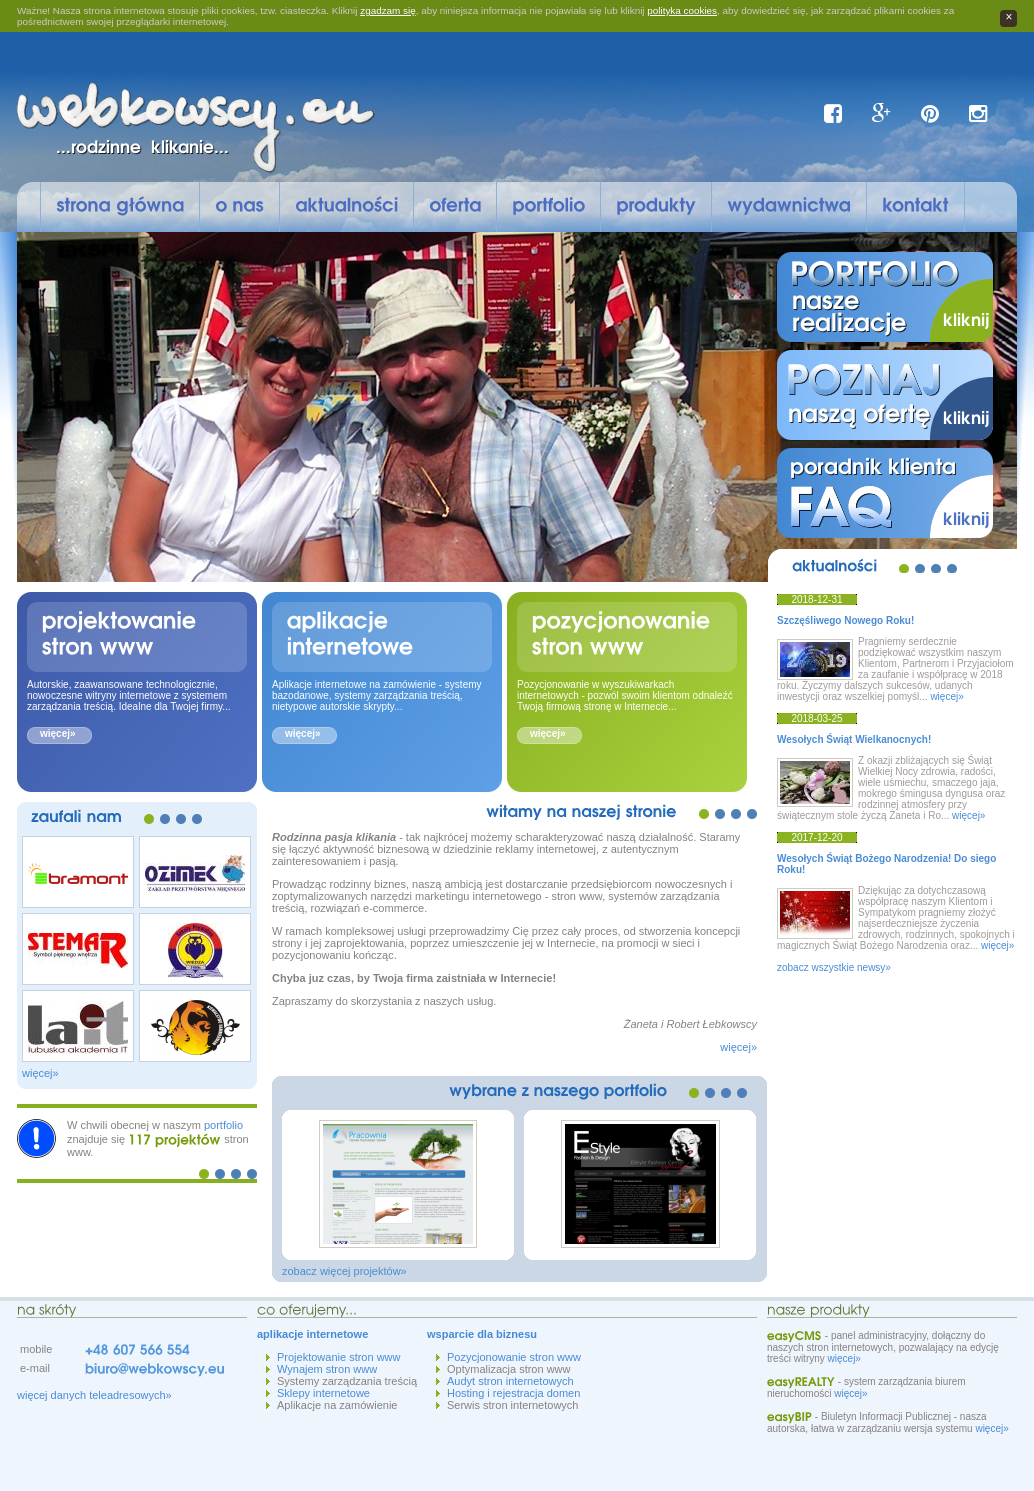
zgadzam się (387, 10)
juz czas (330, 978)
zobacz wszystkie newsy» (834, 967)
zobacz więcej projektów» (344, 1271)
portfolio (223, 1125)
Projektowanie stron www (339, 1357)
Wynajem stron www (327, 1369)
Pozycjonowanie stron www (514, 1357)
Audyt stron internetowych (510, 1381)
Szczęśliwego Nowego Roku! (845, 620)
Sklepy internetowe (323, 1393)
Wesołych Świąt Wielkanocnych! (854, 739)
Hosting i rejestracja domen (513, 1393)
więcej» (58, 733)
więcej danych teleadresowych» (94, 1395)
